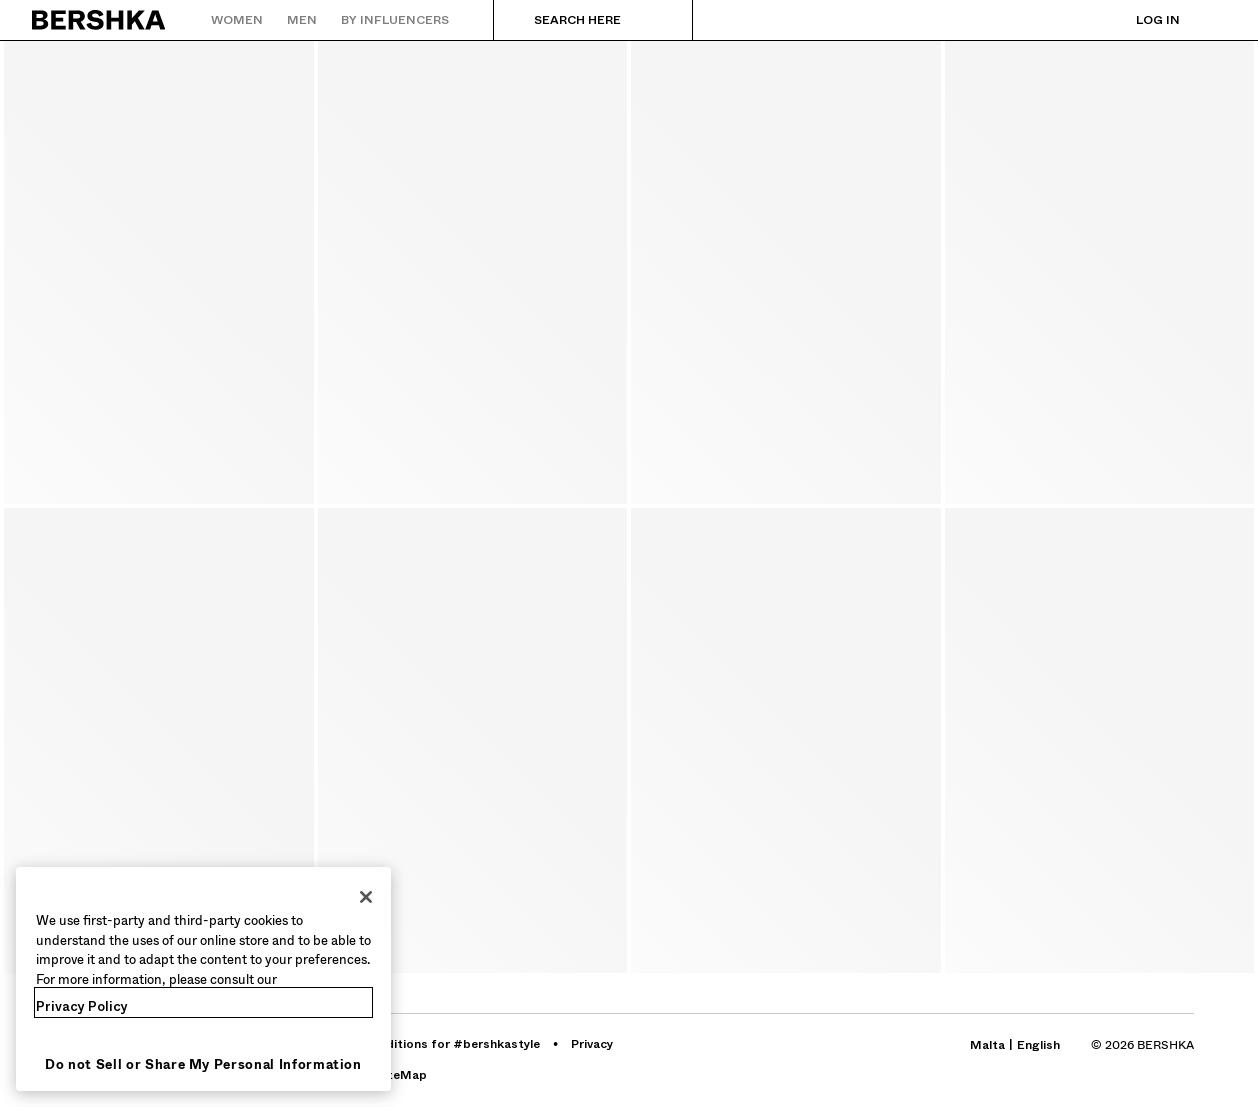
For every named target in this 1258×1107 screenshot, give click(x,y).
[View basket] (1211, 20)
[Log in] (1138, 20)
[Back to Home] (99, 20)
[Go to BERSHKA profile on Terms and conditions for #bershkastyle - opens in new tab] (421, 1044)
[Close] (366, 897)
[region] (203, 979)
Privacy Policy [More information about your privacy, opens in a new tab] (82, 1006)
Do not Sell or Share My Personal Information (203, 1064)
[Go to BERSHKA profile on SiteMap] (401, 1075)
